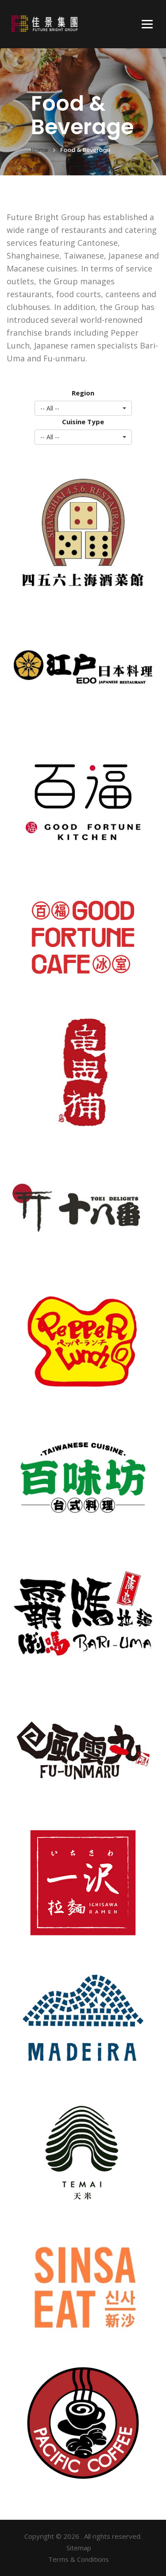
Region (83, 392)
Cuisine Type (83, 421)
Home (39, 150)
